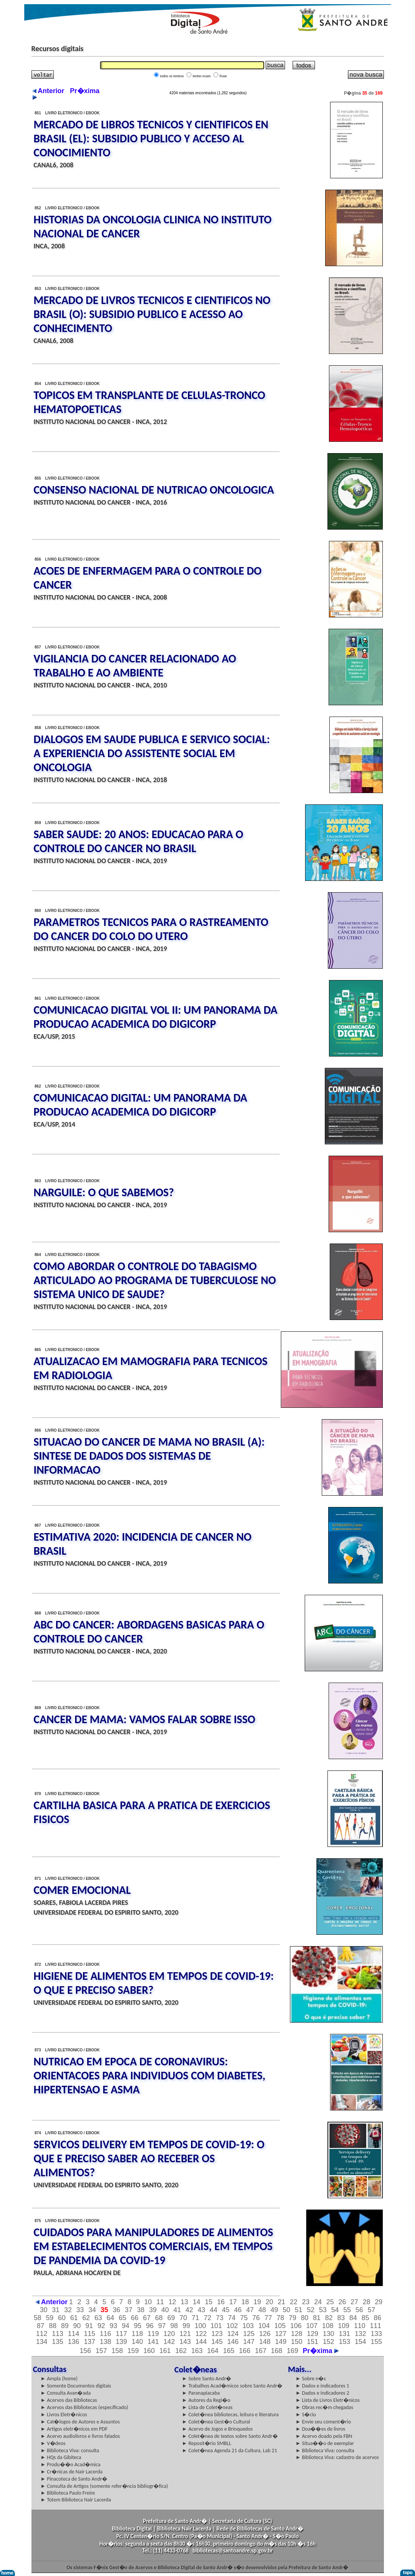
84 (353, 2318)
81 (317, 2318)
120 (169, 2334)
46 (238, 2310)
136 (73, 2341)
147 (249, 2341)
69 (171, 2318)
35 (104, 2310)
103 (248, 2326)
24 (318, 2302)
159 (133, 2351)
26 (342, 2302)
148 (265, 2341)
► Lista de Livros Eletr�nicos (328, 2400)
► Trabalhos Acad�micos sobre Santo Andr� (232, 2386)
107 (312, 2326)
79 (292, 2318)
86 (377, 2318)
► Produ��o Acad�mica (70, 2464)
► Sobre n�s (311, 2378)
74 (232, 2318)
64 (110, 2318)
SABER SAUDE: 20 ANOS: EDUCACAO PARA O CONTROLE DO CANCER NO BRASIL (138, 841)
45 (226, 2310)
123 (217, 2334)
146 (233, 2341)
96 (149, 2326)
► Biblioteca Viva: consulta (70, 2450)
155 (376, 2341)
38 (140, 2310)
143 (185, 2341)
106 (296, 2326)
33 (80, 2310)
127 (281, 2334)
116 (105, 2334)
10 (148, 2302)
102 (232, 2326)
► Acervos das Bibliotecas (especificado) (84, 2407)
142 (169, 2341)
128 (296, 2334)
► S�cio (306, 2414)
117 (121, 2334)
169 (292, 2351)
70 (183, 2318)
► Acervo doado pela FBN (324, 2436)
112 (41, 2334)
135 (57, 2341)
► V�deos (53, 2443)
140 (137, 2341)
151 (312, 2341)
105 (280, 2326)
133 (376, 2334)
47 (250, 2310)
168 (276, 2351)
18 (245, 2302)
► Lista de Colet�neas (207, 2407)
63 (98, 2318)
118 (137, 2334)
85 (365, 2318)
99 (186, 2326)
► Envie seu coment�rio (323, 2422)
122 (201, 2334)
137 (89, 2341)
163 (196, 2351)
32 (68, 2310)
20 (269, 2302)
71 (195, 2318)
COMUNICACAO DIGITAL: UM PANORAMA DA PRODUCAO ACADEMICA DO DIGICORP (140, 1105)
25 (330, 2302)
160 (149, 2351)
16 (221, 2302)
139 (121, 2341)
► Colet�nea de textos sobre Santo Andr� (230, 2436)
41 (177, 2310)
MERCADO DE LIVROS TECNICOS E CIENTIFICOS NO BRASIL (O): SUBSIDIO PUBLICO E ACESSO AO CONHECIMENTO (152, 314)
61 (74, 2318)
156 (85, 2351)
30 (43, 2310)
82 (329, 2318)
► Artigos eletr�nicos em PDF (74, 2429)
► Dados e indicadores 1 (322, 2386)
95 (137, 2326)
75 (244, 2318)
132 (360, 2334)
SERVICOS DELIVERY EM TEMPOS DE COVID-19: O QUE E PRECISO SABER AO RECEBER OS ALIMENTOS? (149, 2158)
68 (159, 2318)
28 (366, 2302)
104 (264, 2326)
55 (347, 2310)
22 (294, 2302)
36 (116, 2310)
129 (312, 2334)
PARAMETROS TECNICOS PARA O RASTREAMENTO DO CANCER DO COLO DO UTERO (151, 929)
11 (160, 2302)
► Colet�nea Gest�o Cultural (216, 2422)
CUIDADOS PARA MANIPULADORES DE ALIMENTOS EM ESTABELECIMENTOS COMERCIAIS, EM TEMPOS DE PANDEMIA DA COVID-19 (153, 2246)
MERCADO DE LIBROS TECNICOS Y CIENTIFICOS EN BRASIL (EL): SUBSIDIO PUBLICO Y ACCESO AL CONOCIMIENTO (151, 138)
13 (184, 2302)
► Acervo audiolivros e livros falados (80, 2436)
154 (360, 2341)
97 (162, 2326)
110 (359, 2326)
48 (262, 2310)
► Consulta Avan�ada (66, 2393)
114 (73, 2334)
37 (128, 2310)
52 (311, 2310)
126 (265, 2334)
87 (40, 2326)
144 (201, 2341)
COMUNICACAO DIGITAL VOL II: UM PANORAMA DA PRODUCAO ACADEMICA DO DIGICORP (155, 1017)
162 (180, 2351)
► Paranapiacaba (201, 2393)
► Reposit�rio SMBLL (206, 2443)
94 (125, 2326)
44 (214, 2310)
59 (49, 2318)
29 (378, 2302)
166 (245, 2351)
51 (298, 2310)
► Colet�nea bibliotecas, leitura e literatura (230, 2414)
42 (189, 2310)
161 (165, 2351)
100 (200, 2326)
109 (343, 2326)
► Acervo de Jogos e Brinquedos (217, 2429)
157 (101, 2351)
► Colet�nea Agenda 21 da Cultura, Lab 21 (229, 2450)
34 (92, 2310)
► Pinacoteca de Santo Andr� (74, 2479)
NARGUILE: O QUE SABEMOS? (104, 1192)
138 (105, 2341)
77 (268, 2318)
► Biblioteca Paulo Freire (68, 2493)
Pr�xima (320, 2351)
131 (344, 2334)
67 (146, 2318)
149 (281, 2341)
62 (86, 2318)
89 (65, 2326)
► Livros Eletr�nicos (64, 2414)
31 (56, 2310)
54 (335, 2310)
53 (323, 2310)
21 (281, 2302)
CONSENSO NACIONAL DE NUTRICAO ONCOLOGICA (154, 490)
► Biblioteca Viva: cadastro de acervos (337, 2457)
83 (341, 2318)
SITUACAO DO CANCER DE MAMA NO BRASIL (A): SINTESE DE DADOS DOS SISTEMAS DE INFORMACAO (149, 1456)
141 (153, 2341)
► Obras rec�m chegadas (324, 2407)
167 (260, 2351)
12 (172, 2302)
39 (153, 2310)
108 (328, 2326)
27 (354, 2302)
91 (89, 2326)
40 (165, 2310)
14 (196, 2302)
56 (359, 2310)
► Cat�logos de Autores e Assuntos (80, 2422)
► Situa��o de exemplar (325, 2443)
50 (286, 2310)
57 (371, 2310)
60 (62, 2318)
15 (209, 2302)
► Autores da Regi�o (206, 2400)
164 (213, 2351)
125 (249, 2334)
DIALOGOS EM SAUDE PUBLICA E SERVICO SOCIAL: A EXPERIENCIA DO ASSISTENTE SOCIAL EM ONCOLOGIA (152, 753)
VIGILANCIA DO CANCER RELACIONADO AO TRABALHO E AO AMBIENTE (135, 665)
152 (328, 2341)
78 (280, 2318)
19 (257, 2302)
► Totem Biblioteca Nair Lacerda (76, 2500)
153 (344, 2341)
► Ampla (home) (59, 2378)
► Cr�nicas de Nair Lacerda (72, 2471)
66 (134, 2318)
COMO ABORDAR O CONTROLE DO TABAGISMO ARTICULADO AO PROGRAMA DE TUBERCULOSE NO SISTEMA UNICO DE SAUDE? (155, 1280)
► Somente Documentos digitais (76, 2386)
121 (185, 2334)
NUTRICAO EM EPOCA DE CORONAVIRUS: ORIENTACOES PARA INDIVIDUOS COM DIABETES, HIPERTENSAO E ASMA (150, 2075)
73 (220, 2318)
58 (37, 2318)
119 (153, 2334)
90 (77, 2326)
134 (41, 2341)
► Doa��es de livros (320, 2429)
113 (57, 2334)
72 (207, 2318)
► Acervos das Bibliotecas (69, 2400)
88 (52, 2326)
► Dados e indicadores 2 (322, 2393)
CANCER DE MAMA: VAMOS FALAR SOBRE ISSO (144, 1719)
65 (122, 2318)
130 (328, 2334)
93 (113, 2326)
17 (233, 2302)
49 (274, 2310)
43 (201, 2310)
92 (101, 2326)
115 (89, 2334)
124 (233, 2334)
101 (216, 2326)
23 (306, 2302)
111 (375, 2326)
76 (256, 2318)
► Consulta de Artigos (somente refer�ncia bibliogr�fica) (104, 2486)
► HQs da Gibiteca (61, 2457)
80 (305, 2318)
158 (117, 2351)
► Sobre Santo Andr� (206, 2378)
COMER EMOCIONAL (82, 1890)
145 (217, 2341)
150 (296, 2341)
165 (229, 2351)
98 (174, 2326)
